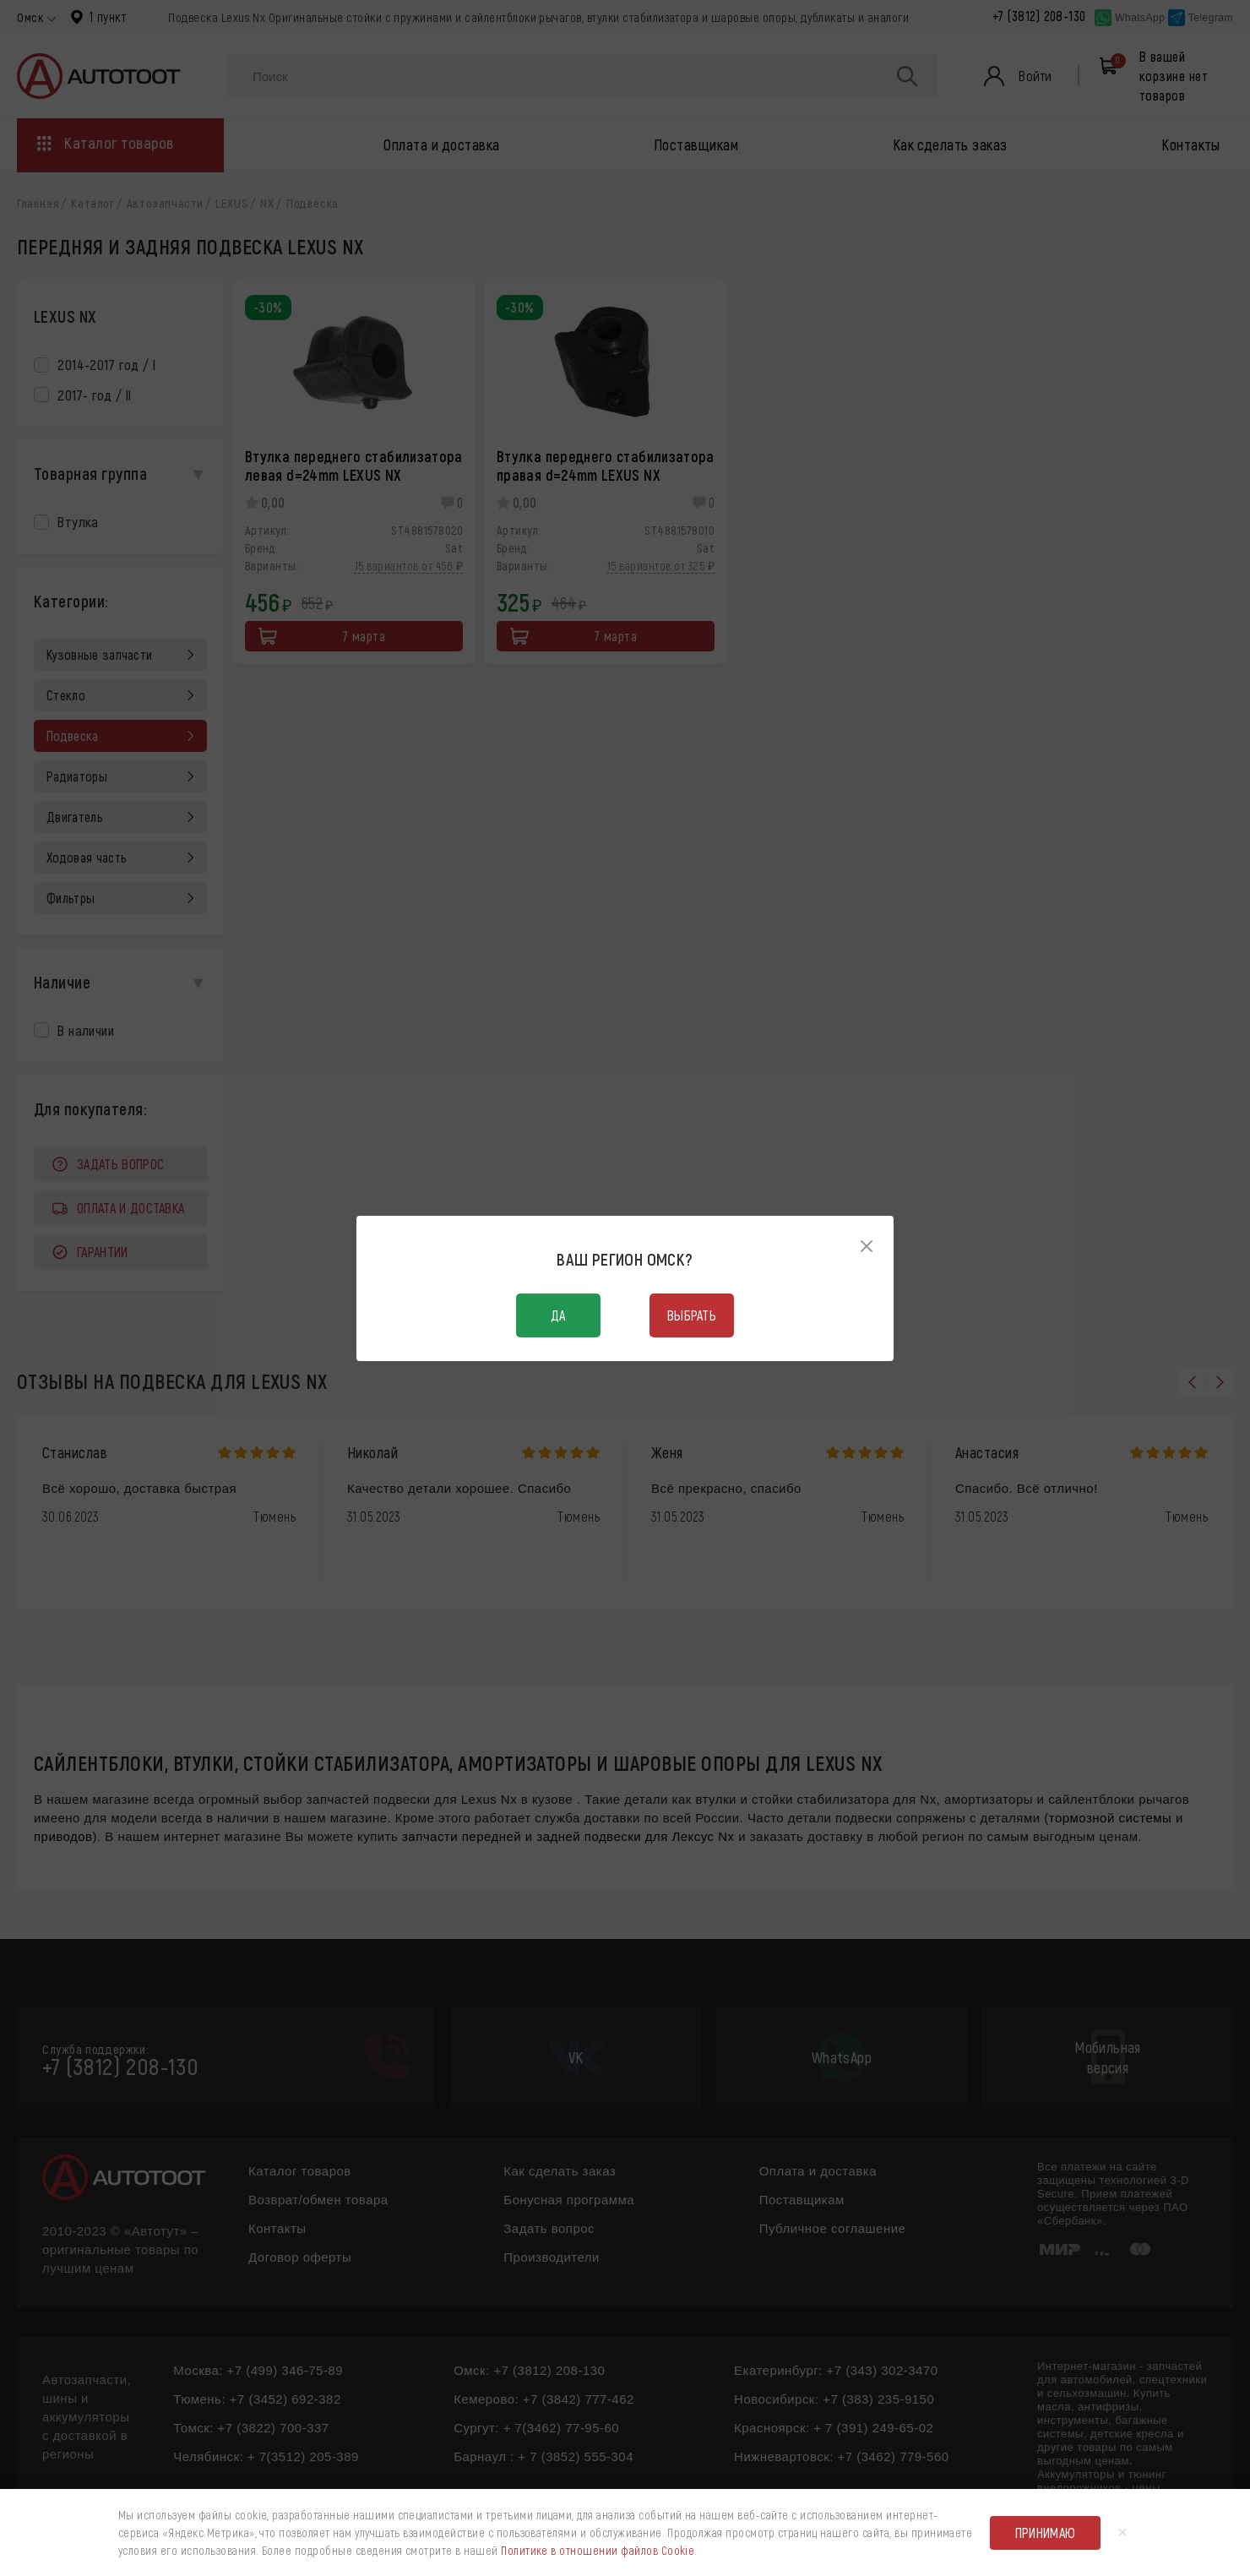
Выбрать (691, 1315)
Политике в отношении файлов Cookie (597, 2550)
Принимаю (1045, 2532)
